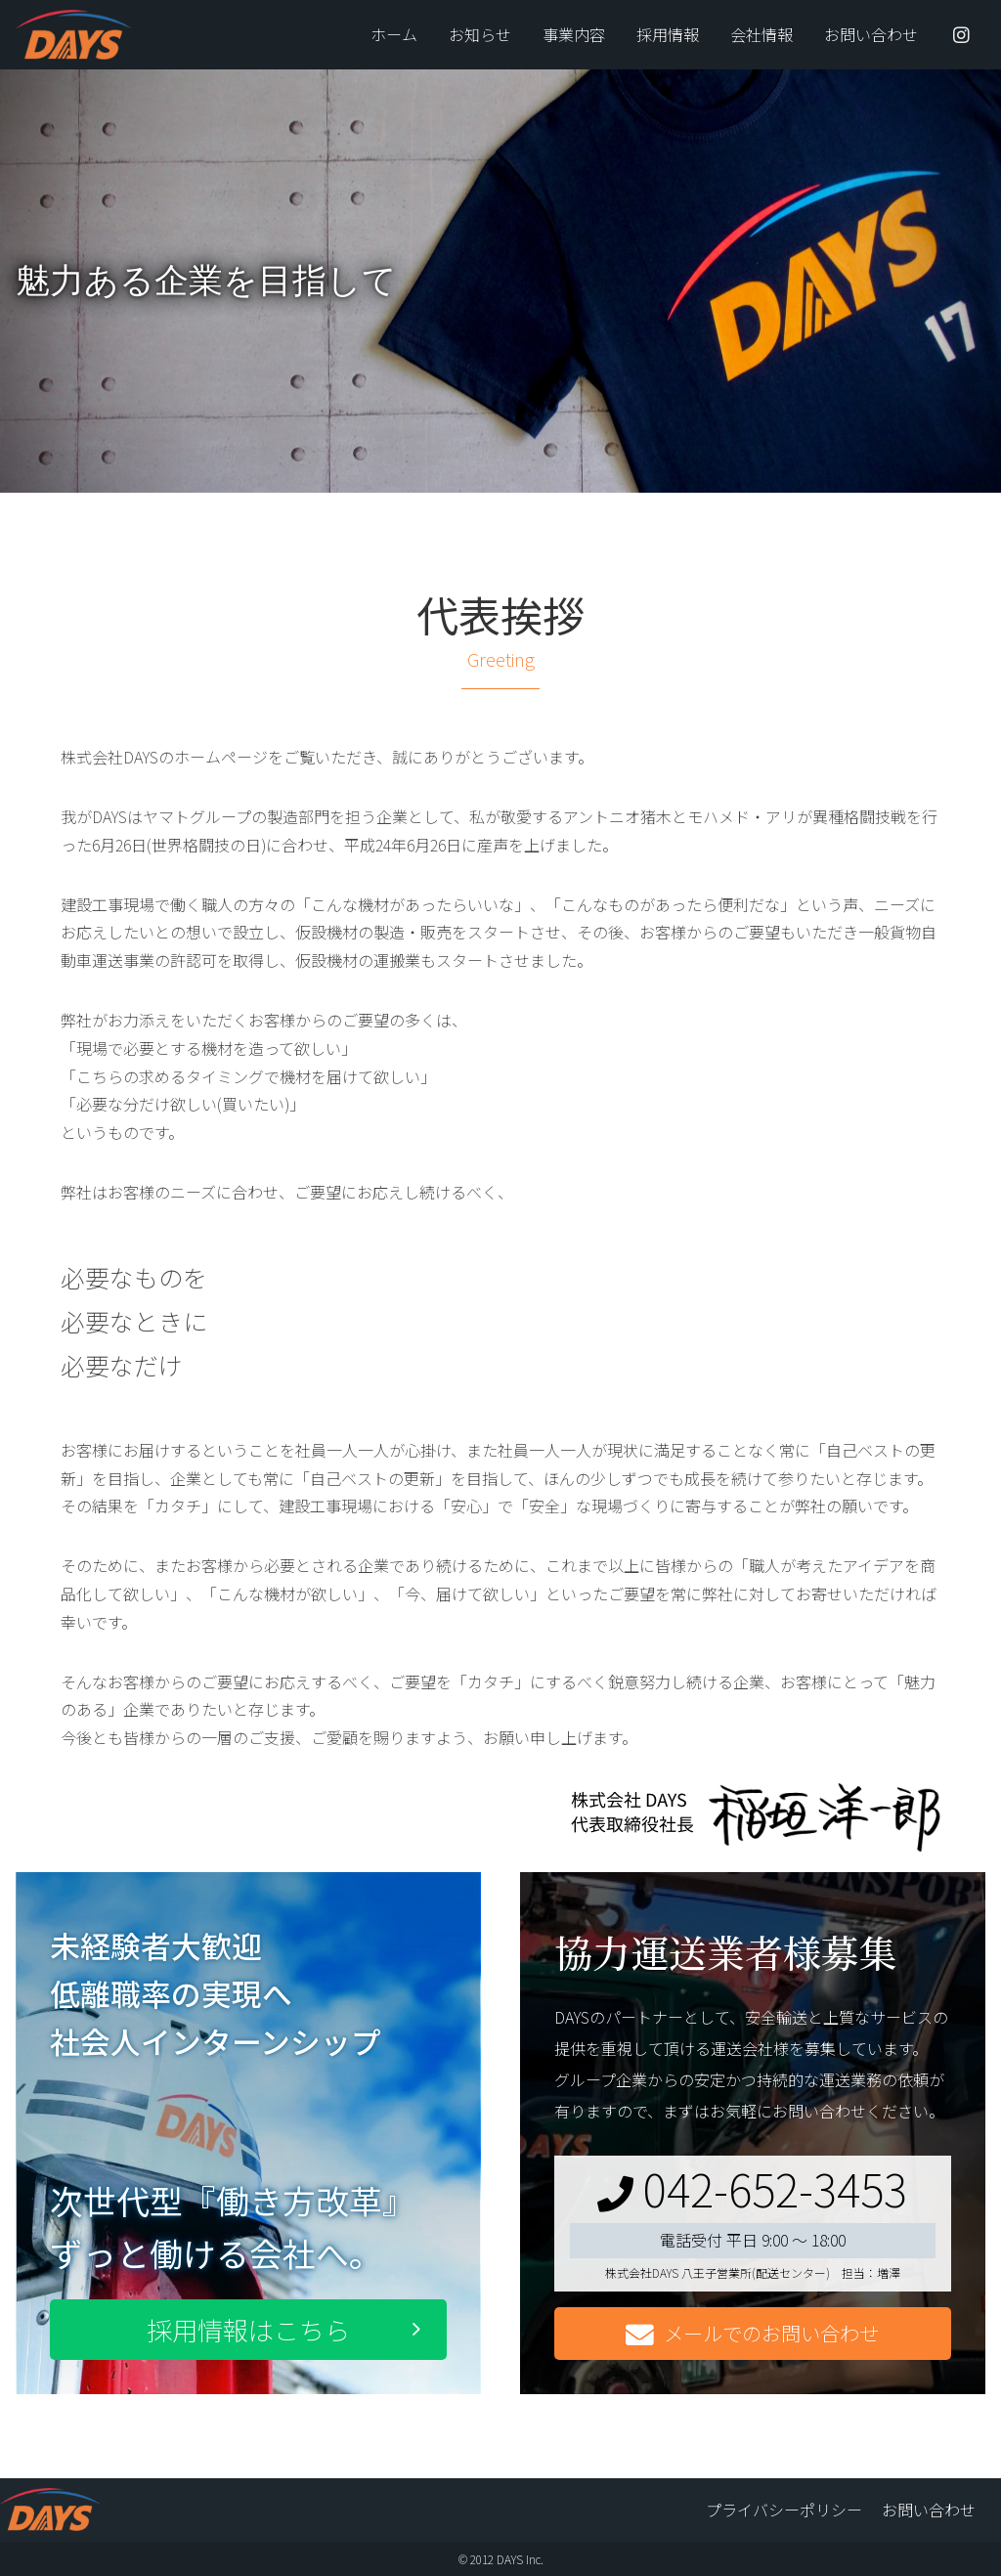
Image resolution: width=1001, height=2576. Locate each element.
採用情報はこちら (248, 2329)
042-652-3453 (752, 2188)
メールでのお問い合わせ (752, 2334)
